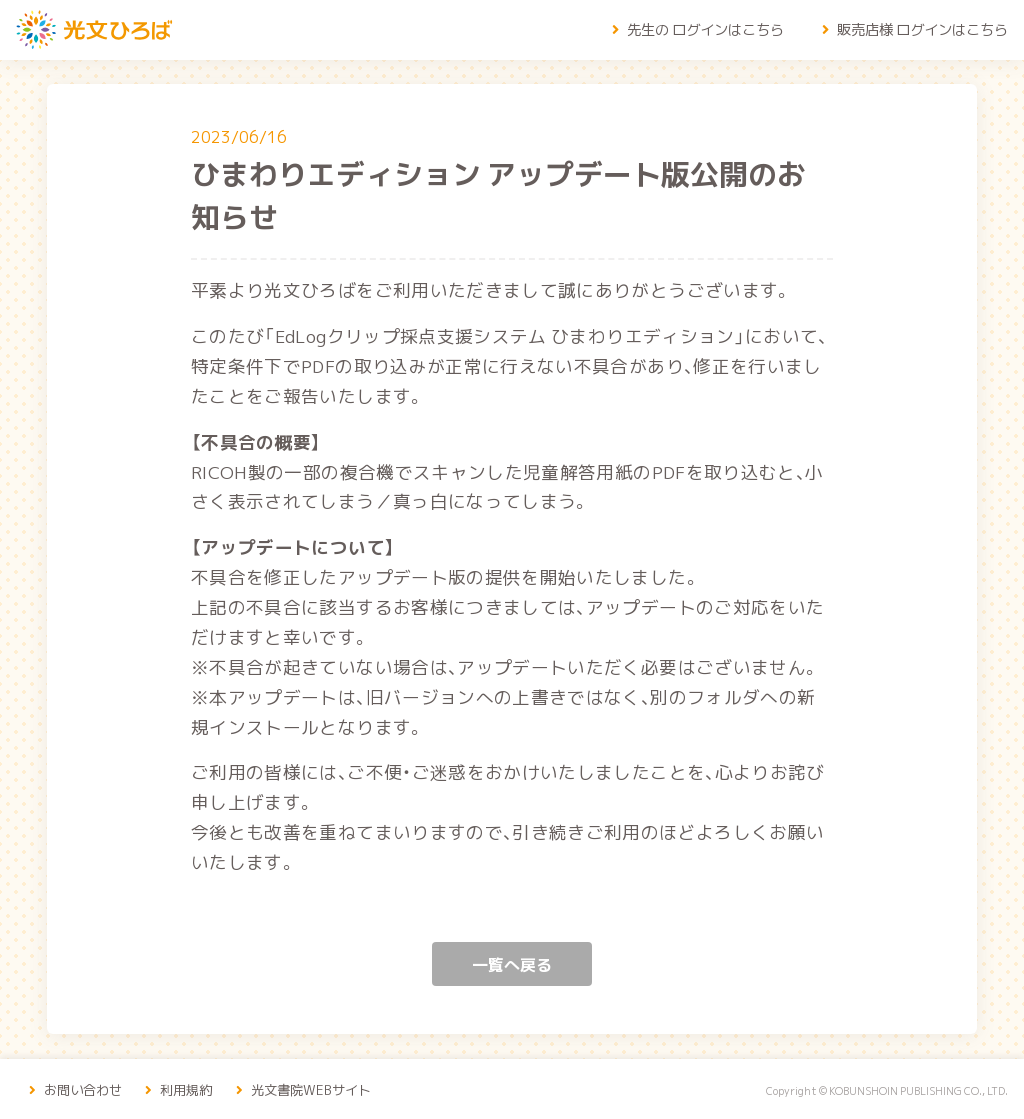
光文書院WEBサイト (319, 1089)
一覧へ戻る (512, 964)
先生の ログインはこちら (695, 29)
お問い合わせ (76, 1089)
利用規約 (186, 1089)
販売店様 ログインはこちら (912, 29)
